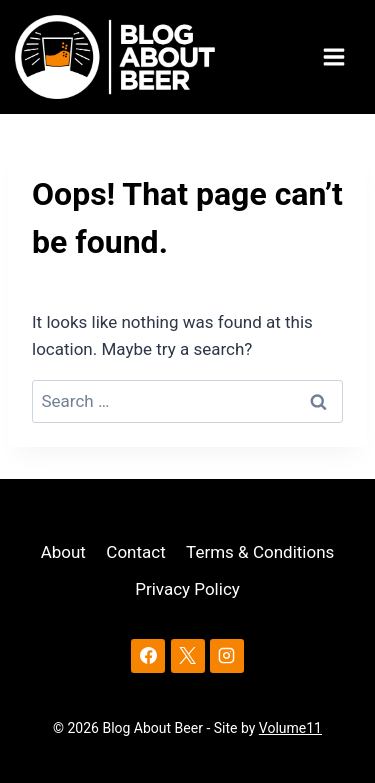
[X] (188, 656)
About (63, 552)
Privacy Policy (187, 589)
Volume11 (290, 728)
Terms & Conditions (260, 552)
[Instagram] (227, 656)
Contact (135, 552)
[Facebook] (148, 656)
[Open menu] (337, 57)
